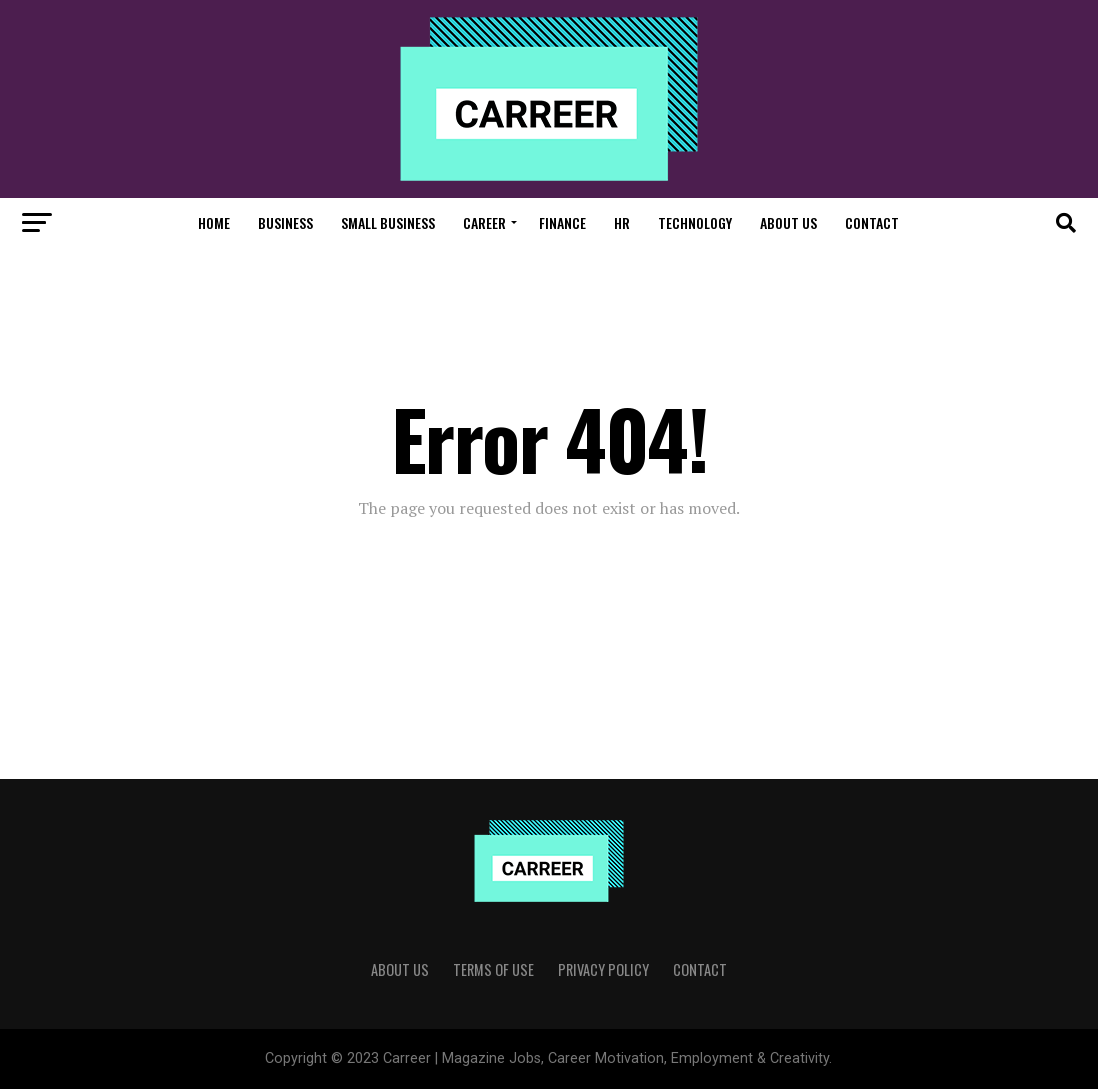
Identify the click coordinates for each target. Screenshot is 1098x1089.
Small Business (388, 222)
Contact (872, 222)
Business (285, 222)
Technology (695, 222)
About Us (788, 222)
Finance (562, 222)
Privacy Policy (603, 969)
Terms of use (493, 969)
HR (622, 222)
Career (484, 222)
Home (214, 222)
